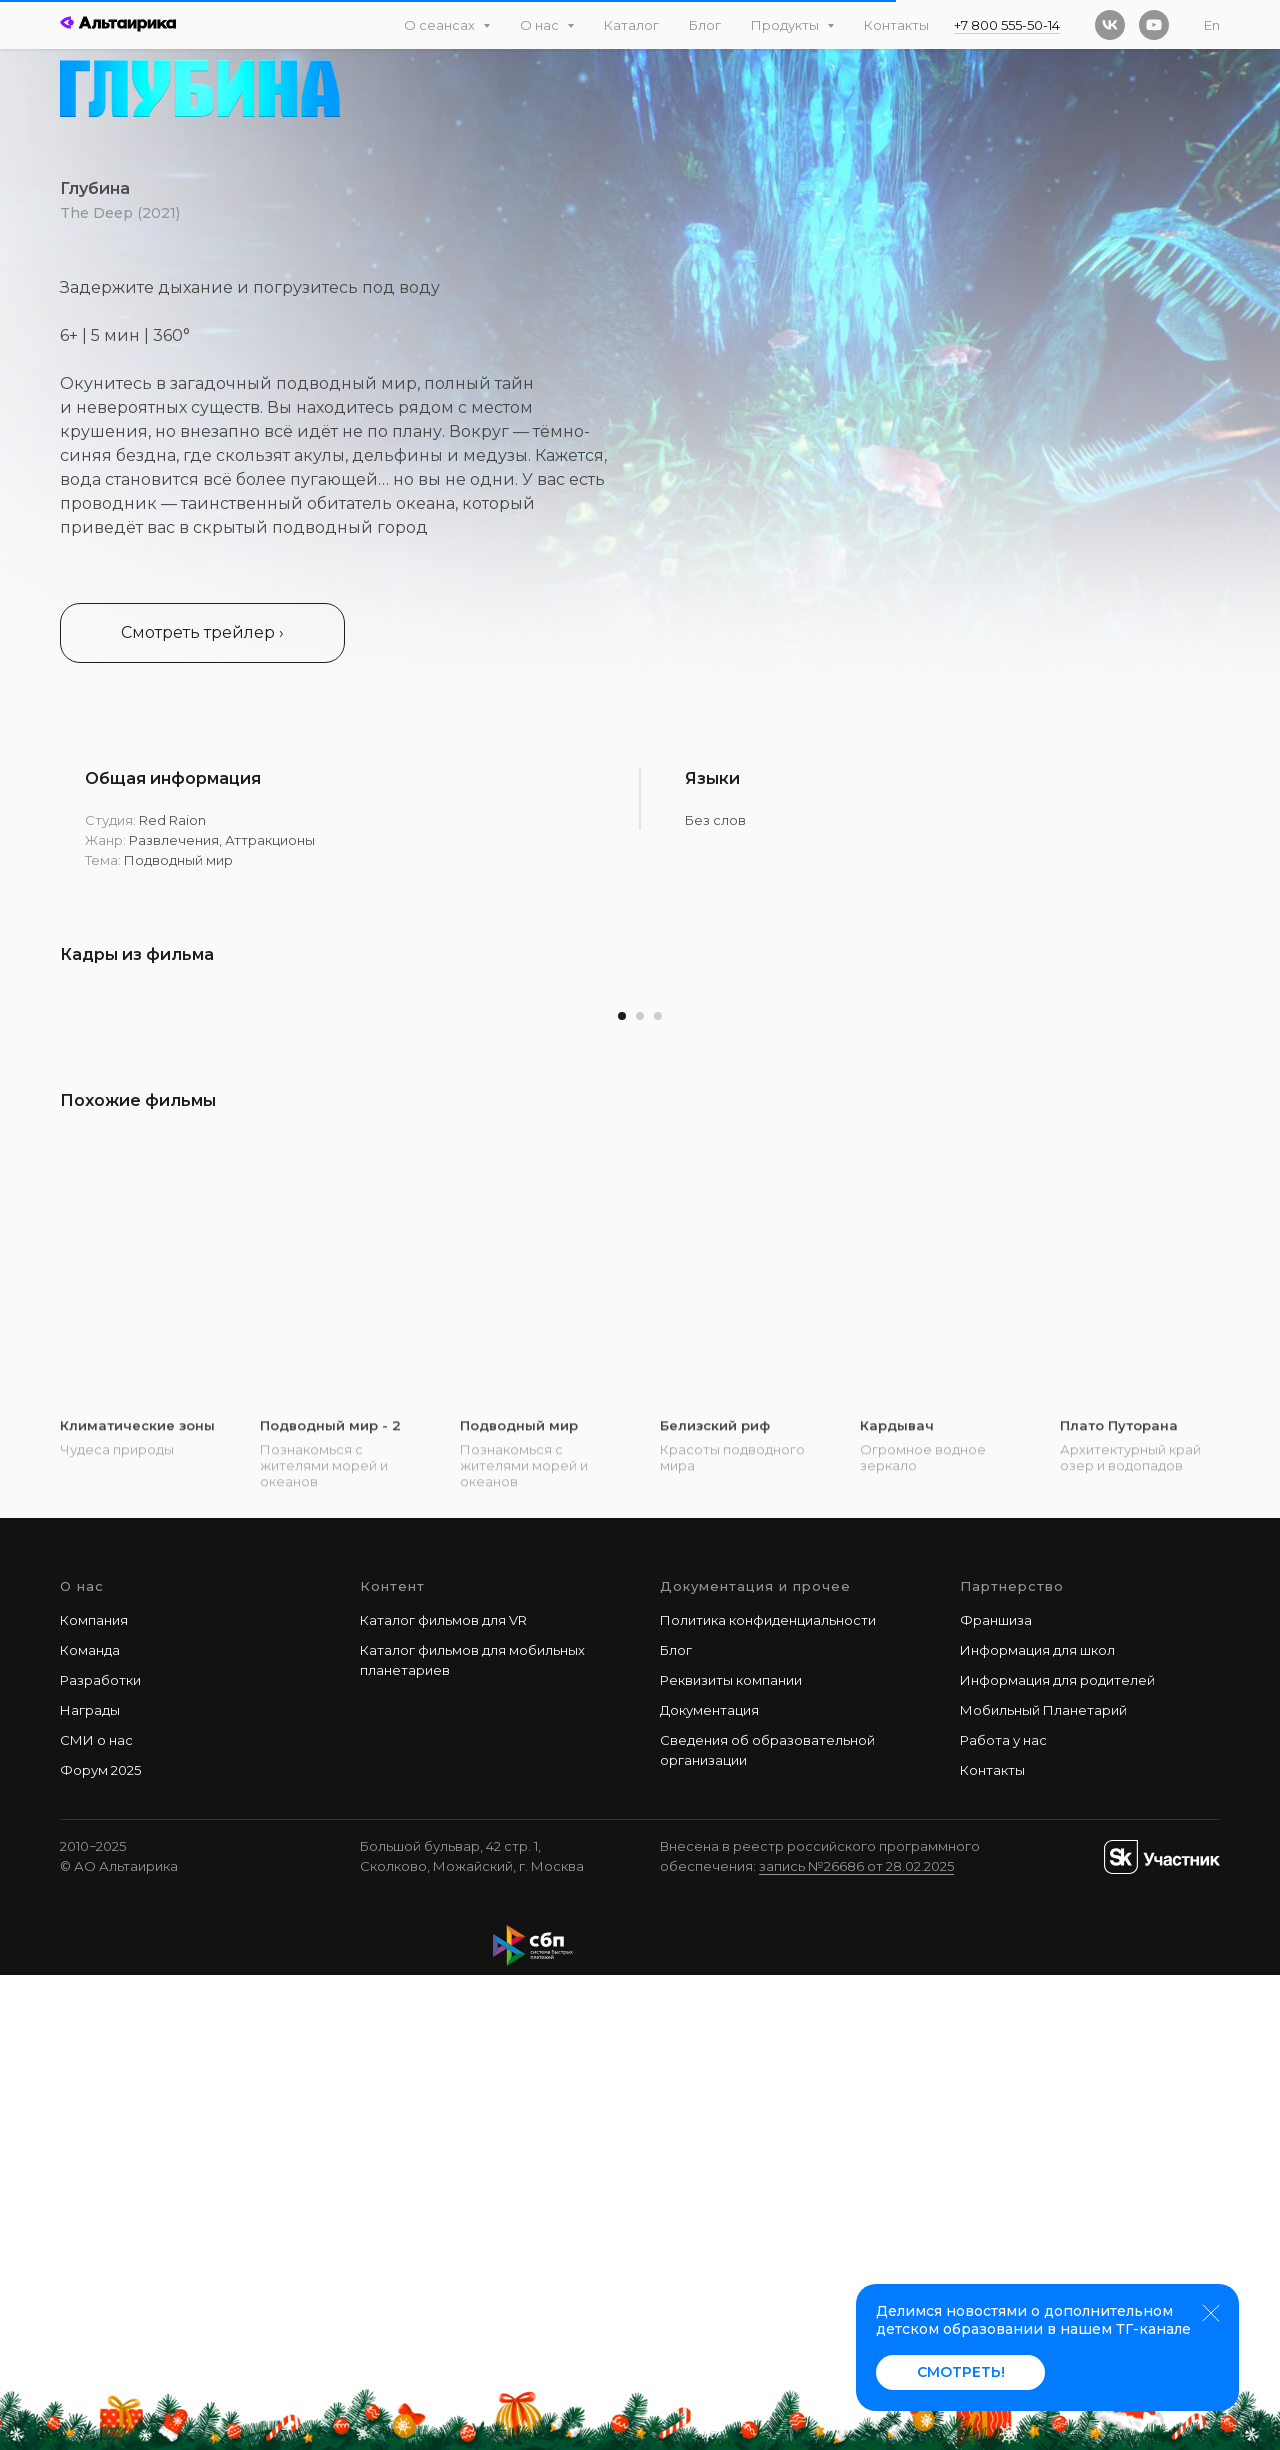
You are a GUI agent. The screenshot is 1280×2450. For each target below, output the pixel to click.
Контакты (896, 25)
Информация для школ (1037, 2124)
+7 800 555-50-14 (1007, 25)
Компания (94, 2094)
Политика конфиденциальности (768, 2094)
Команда (90, 2124)
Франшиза (996, 2094)
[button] (202, 633)
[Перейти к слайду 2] (640, 1491)
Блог (705, 25)
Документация (709, 2184)
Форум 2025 (100, 2245)
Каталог (631, 25)
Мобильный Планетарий (1043, 2184)
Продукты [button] (786, 25)
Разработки (100, 2154)
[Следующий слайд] (1225, 1223)
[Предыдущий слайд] (55, 1223)
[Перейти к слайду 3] (658, 1491)
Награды (90, 2184)
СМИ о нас (96, 2214)
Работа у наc (1003, 2214)
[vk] (1110, 25)
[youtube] (1154, 25)
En (1212, 25)
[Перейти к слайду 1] (622, 1491)
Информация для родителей (1057, 2154)
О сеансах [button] (441, 25)
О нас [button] (541, 25)
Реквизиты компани (727, 2154)
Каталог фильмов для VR (443, 2094)
